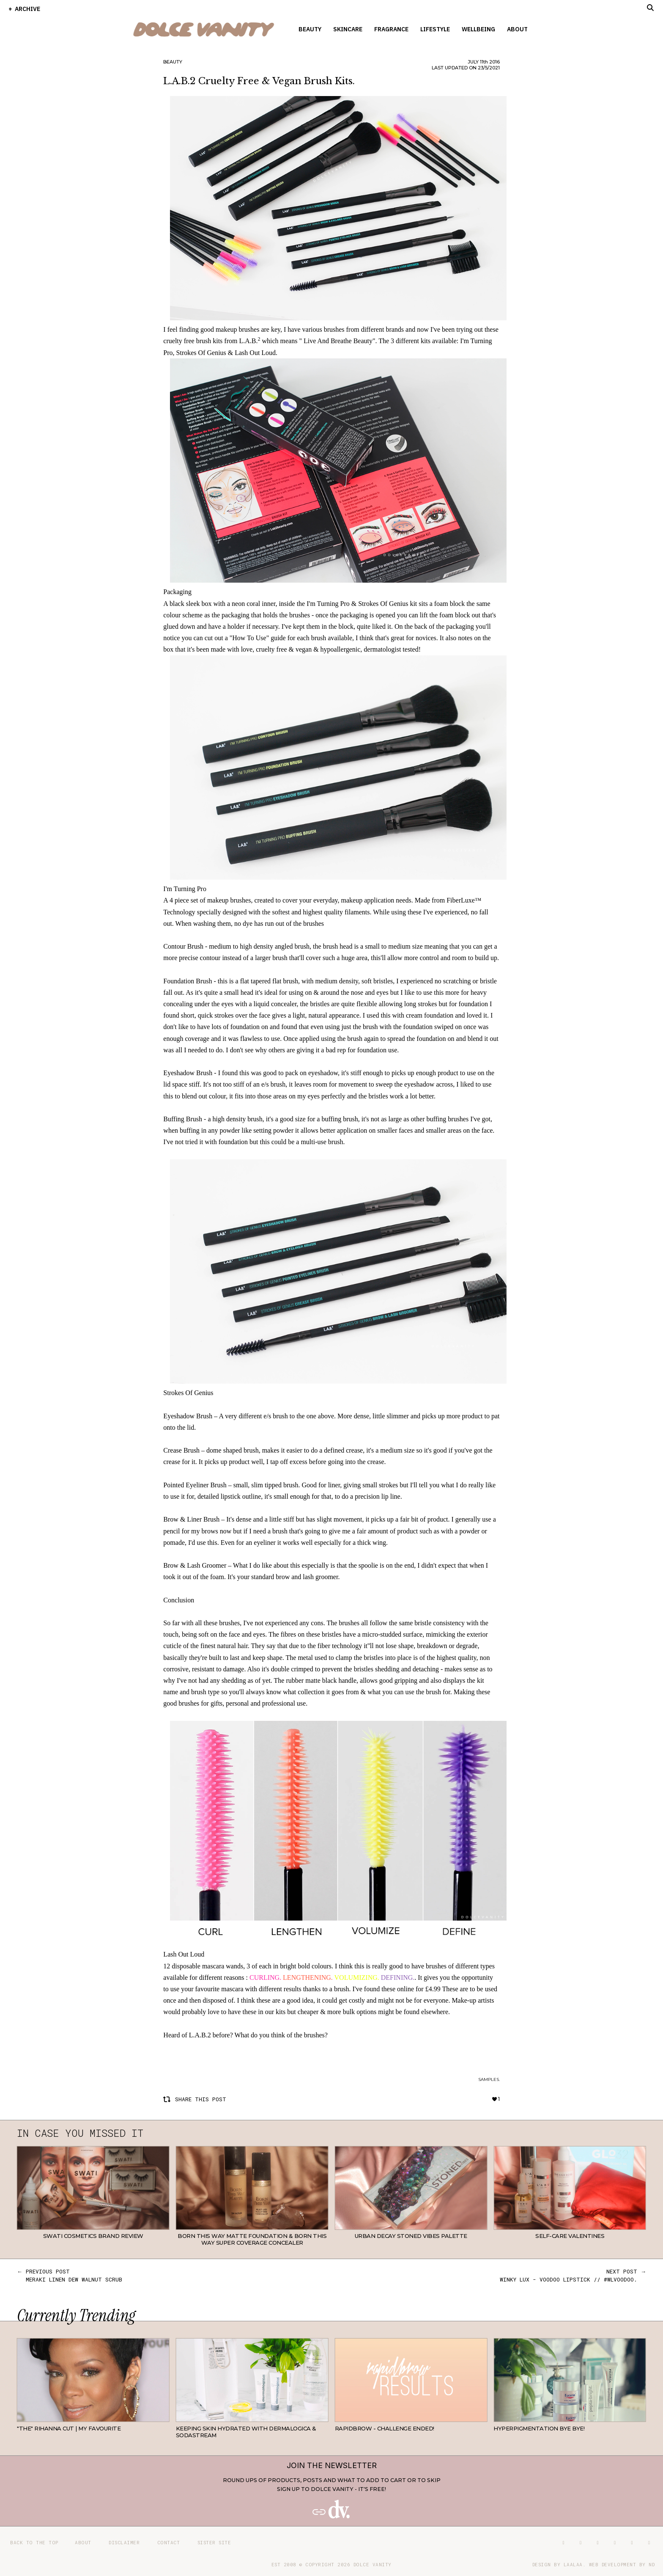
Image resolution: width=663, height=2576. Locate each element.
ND (652, 2564)
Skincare (347, 29)
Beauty (310, 29)
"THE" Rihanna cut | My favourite (69, 2428)
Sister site (214, 2542)
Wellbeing (478, 29)
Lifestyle (435, 29)
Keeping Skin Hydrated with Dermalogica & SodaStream (246, 2431)
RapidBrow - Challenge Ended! (384, 2428)
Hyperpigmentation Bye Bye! (538, 2428)
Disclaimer (124, 2542)
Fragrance (391, 29)
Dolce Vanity (372, 2564)
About (517, 29)
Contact (168, 2542)
